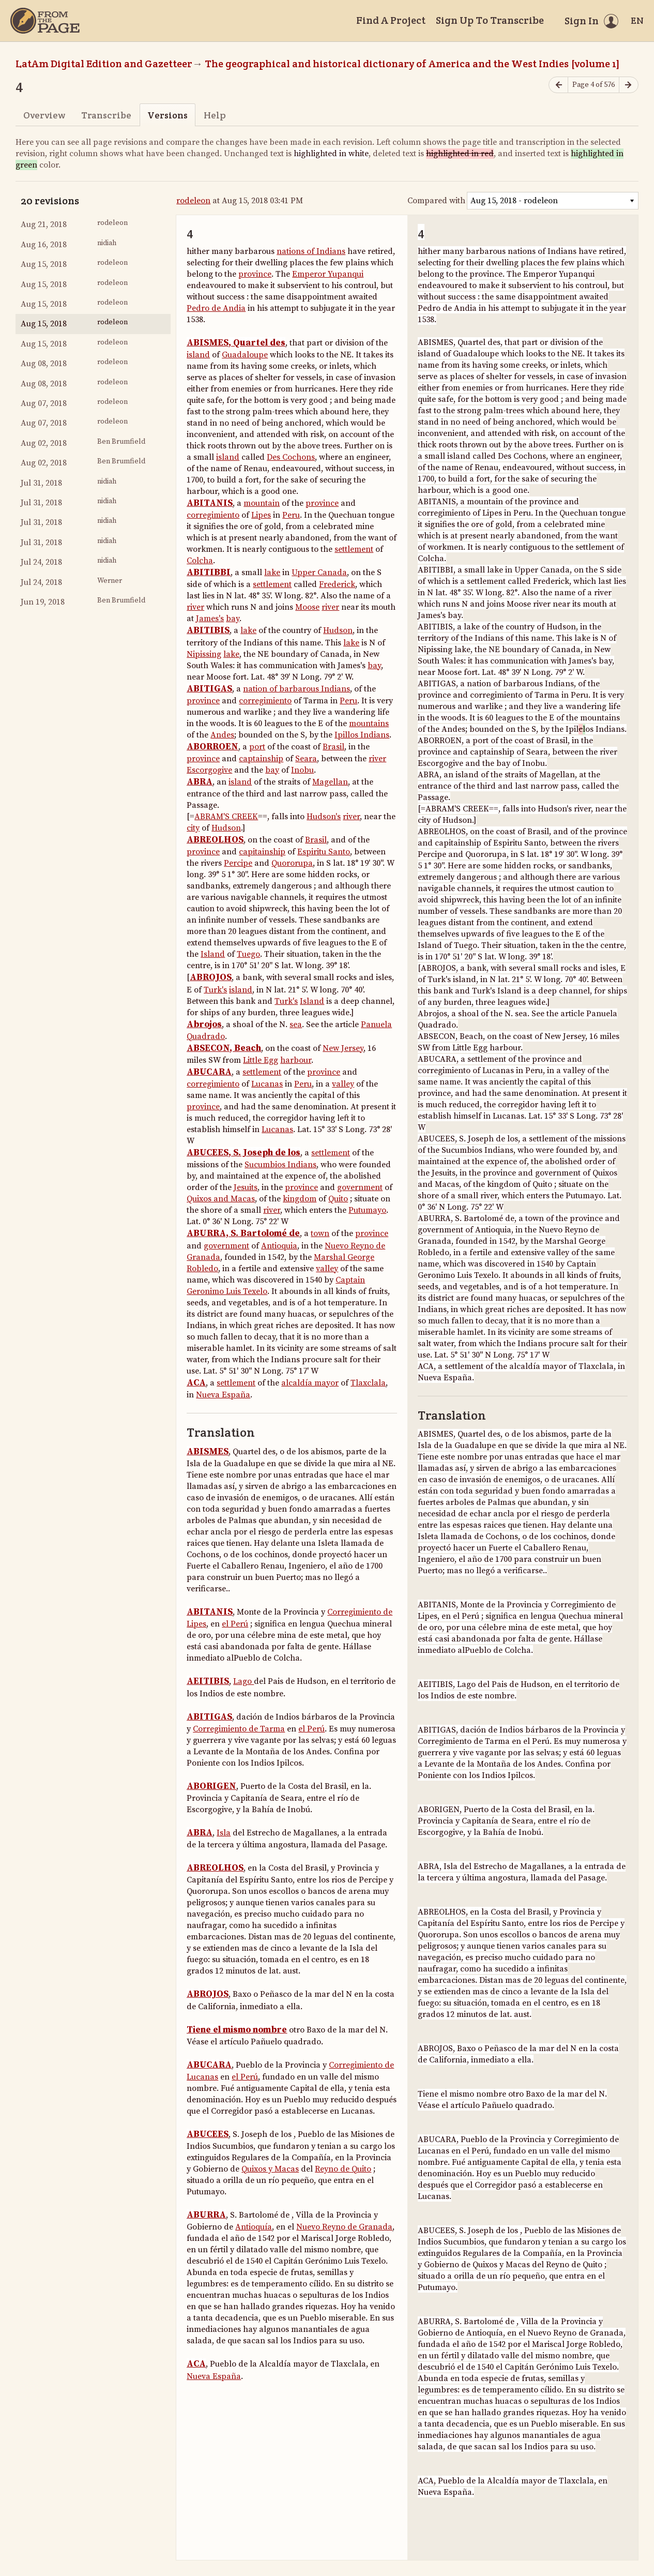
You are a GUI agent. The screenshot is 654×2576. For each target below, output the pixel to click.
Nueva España (223, 1395)
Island (213, 954)
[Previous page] (558, 85)
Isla (224, 1833)
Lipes (261, 515)
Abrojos (204, 1024)
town (320, 1233)
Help (215, 115)
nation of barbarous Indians (296, 689)
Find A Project (390, 20)
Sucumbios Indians (280, 1164)
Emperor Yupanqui (327, 274)
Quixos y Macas (270, 2169)
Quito (338, 1199)
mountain (262, 503)
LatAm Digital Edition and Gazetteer (104, 63)
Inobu (302, 770)
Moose (307, 607)
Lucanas (267, 1084)
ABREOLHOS (215, 840)
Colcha (200, 560)
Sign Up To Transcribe (490, 20)
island (198, 355)
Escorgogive (209, 770)
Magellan (330, 782)
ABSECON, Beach (224, 1048)
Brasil (333, 747)
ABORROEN (212, 746)
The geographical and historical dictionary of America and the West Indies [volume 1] (412, 63)
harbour (295, 1060)
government (360, 1187)
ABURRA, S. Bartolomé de (243, 1233)
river (195, 607)
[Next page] (628, 85)
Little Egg (260, 1060)
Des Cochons (291, 457)
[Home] (45, 21)
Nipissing (204, 654)
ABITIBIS (208, 630)
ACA (196, 1383)
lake (272, 572)
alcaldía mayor (310, 1383)
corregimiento (213, 515)
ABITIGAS (209, 689)
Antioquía (253, 2227)
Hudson (338, 630)
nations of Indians (311, 251)
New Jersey (343, 1048)
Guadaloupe (245, 355)
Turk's (215, 990)
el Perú (235, 1624)
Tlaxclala (368, 1383)
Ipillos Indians (361, 735)
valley (343, 1084)
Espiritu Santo (323, 852)
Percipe (238, 863)
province (254, 274)
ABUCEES (208, 2134)
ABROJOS (211, 977)
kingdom (299, 1199)
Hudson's (324, 816)
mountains (369, 723)
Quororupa (292, 863)
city (193, 828)
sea (296, 1024)
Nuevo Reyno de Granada (344, 2227)
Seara (306, 759)
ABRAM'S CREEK (226, 816)
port (257, 747)
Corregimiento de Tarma (239, 1729)
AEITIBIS (208, 1681)
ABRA (199, 782)
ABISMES (208, 1451)
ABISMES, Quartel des (236, 343)
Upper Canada (319, 572)
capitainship (262, 852)
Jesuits (245, 1187)
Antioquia (279, 1246)
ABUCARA (209, 1072)
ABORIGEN (211, 1786)
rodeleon (193, 200)
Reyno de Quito (343, 2169)
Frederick (337, 584)
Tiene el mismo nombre (237, 2030)
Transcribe (106, 115)
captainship (261, 759)
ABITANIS (210, 503)
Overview (44, 115)
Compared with (436, 201)
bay (232, 618)
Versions (167, 115)
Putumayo (367, 1210)
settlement (353, 549)
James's (210, 618)
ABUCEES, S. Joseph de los (243, 1152)
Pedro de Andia (216, 308)
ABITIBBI (209, 572)
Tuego (248, 954)
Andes (222, 735)
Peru (291, 515)
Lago (243, 1681)
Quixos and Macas (221, 1199)
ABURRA (206, 2215)
